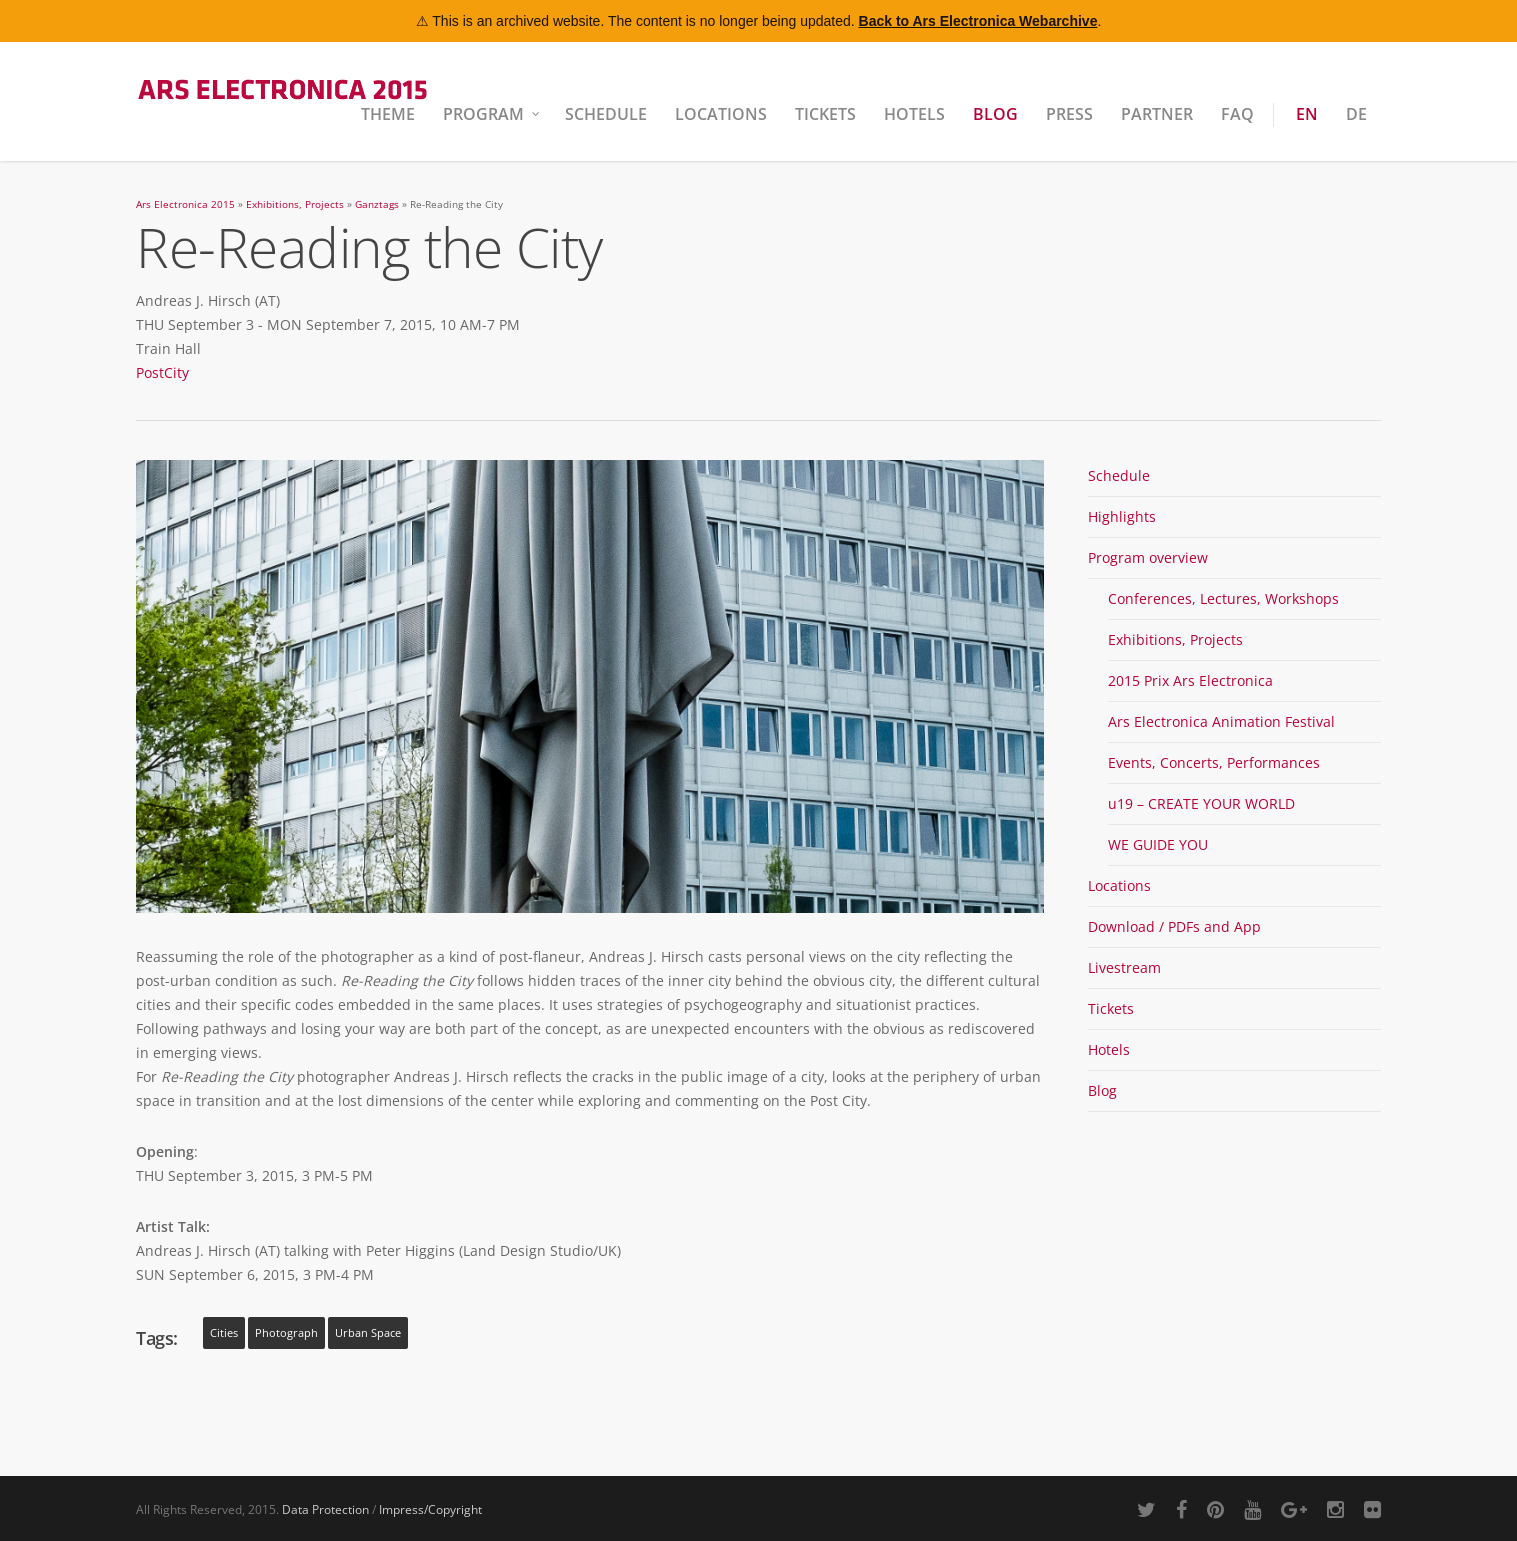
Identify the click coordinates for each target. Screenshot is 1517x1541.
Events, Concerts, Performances (1214, 762)
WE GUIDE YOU (1158, 844)
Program (492, 114)
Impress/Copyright (430, 1509)
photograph (286, 1333)
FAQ (1237, 114)
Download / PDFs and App (1174, 926)
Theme (388, 114)
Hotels (914, 114)
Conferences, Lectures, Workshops (1223, 598)
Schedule (606, 114)
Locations (721, 114)
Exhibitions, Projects (295, 204)
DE (1356, 114)
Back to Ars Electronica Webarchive (978, 21)
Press (1069, 114)
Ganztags (377, 204)
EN (1307, 114)
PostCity (162, 372)
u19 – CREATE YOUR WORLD (1201, 803)
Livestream (1124, 967)
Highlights (1122, 516)
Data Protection (325, 1509)
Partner (1157, 114)
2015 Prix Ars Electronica (1190, 680)
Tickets (825, 114)
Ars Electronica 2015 (185, 204)
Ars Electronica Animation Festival (1221, 721)
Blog (995, 114)
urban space (368, 1333)
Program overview (1148, 557)
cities (224, 1333)
